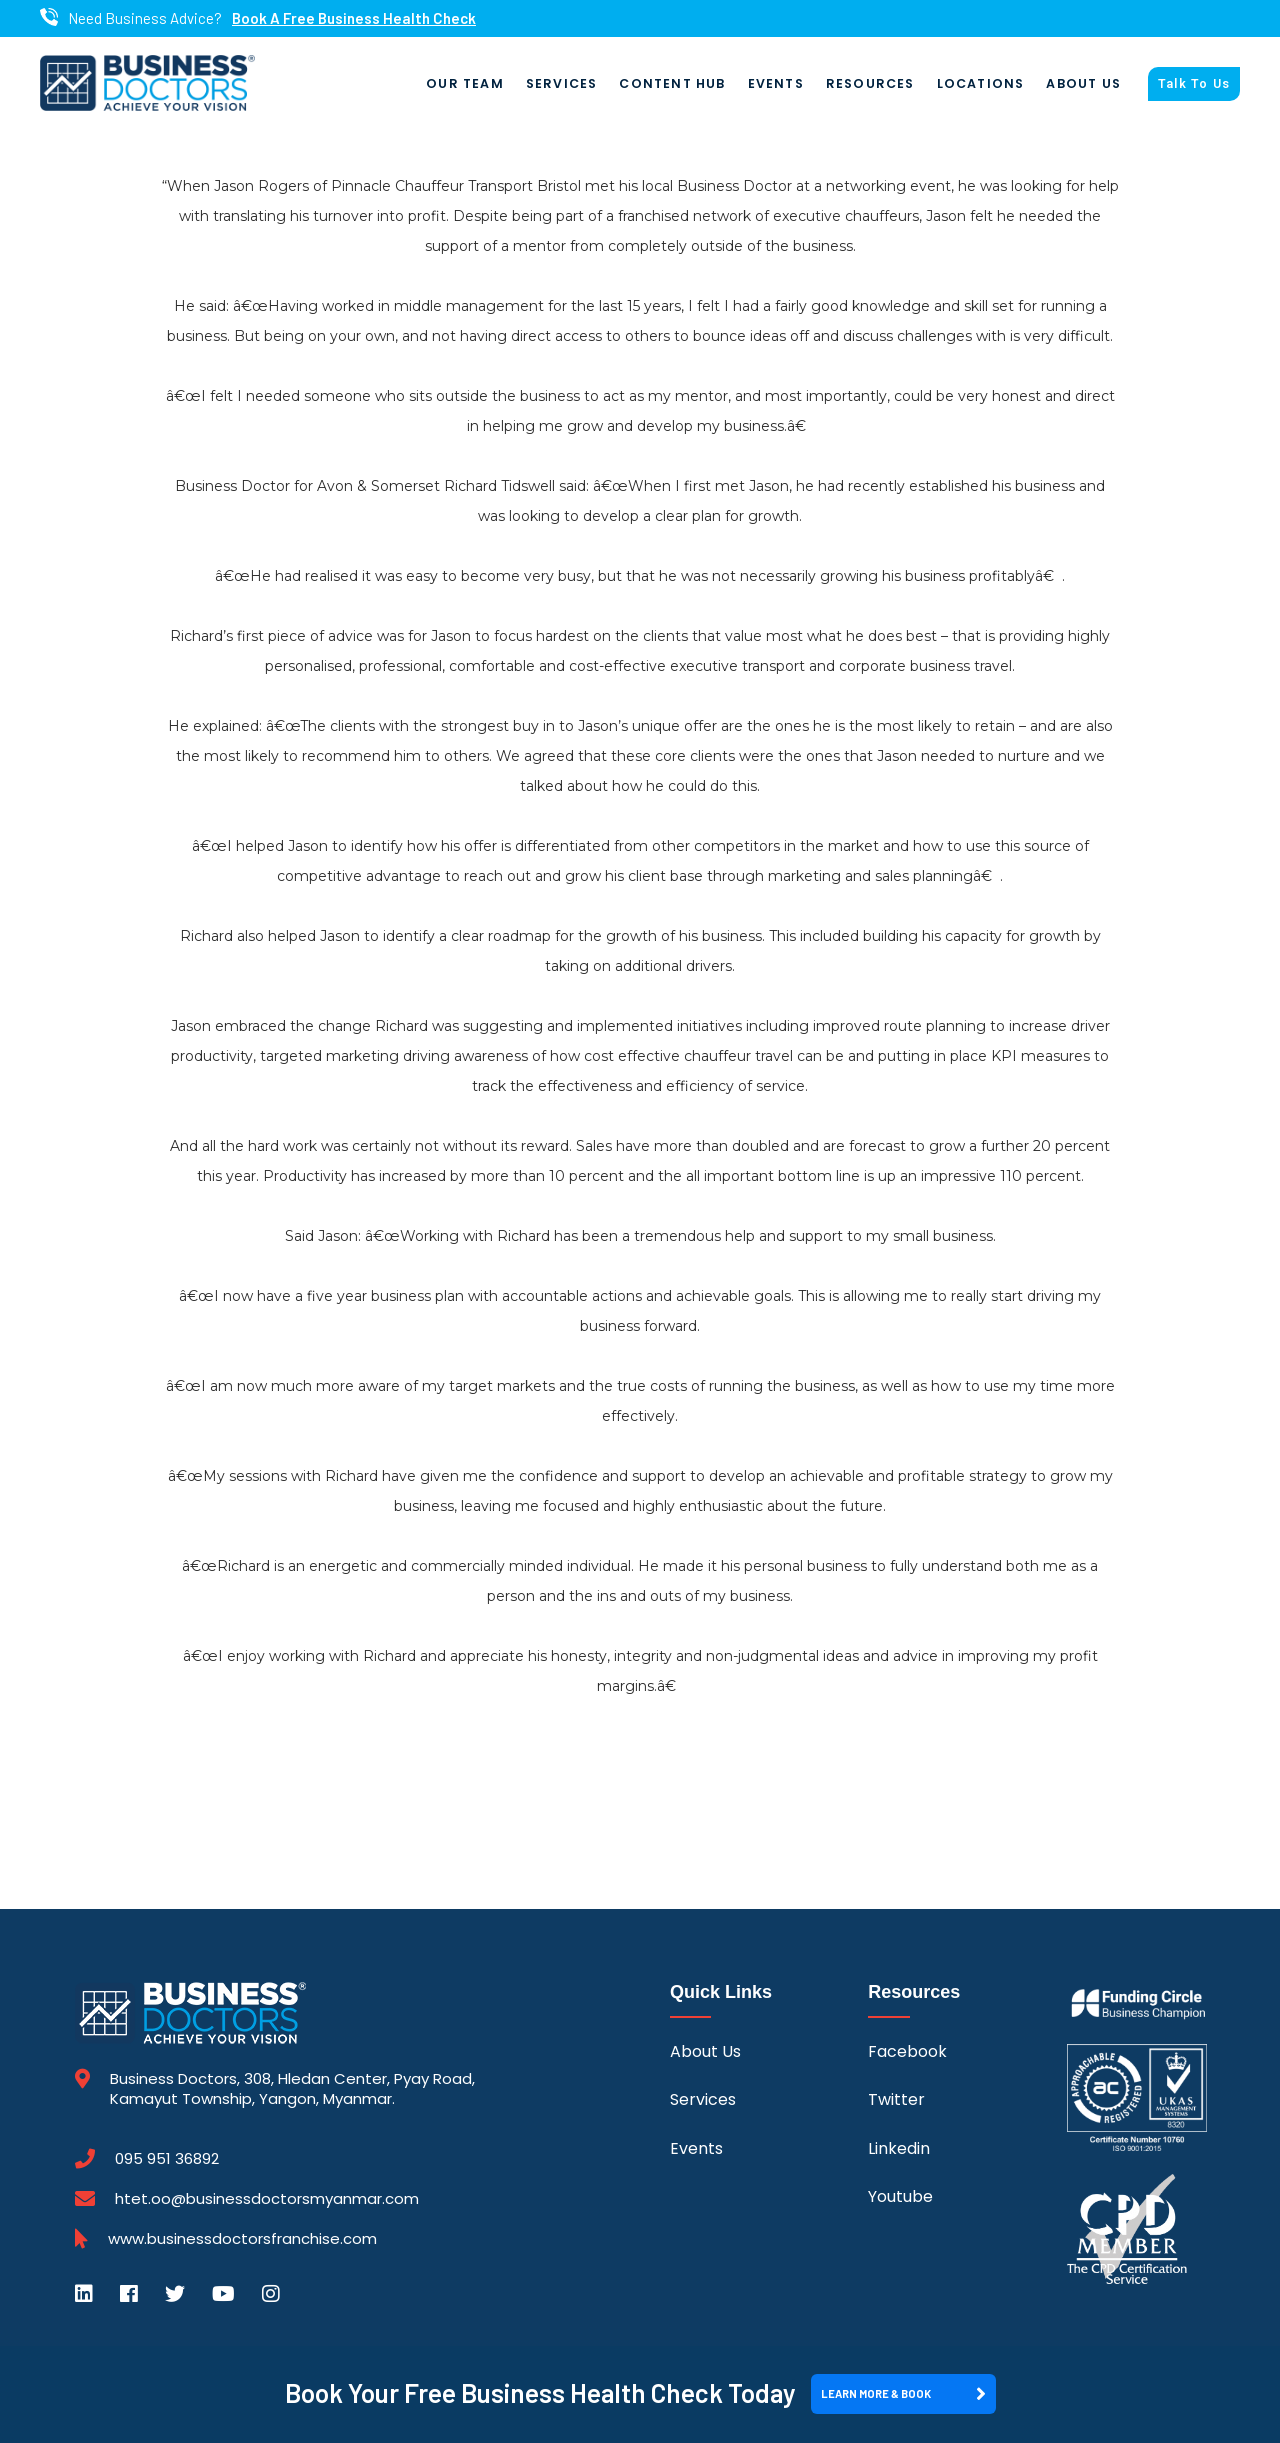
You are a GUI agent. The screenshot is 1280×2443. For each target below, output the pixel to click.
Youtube (900, 2196)
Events (776, 83)
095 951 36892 (167, 2159)
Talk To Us (1194, 84)
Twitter (896, 2099)
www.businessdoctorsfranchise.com (242, 2239)
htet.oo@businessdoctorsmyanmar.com (267, 2198)
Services (562, 83)
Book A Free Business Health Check (354, 18)
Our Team (465, 83)
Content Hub (672, 83)
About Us (1083, 83)
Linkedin (899, 2148)
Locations (981, 83)
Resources (870, 83)
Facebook (907, 2051)
